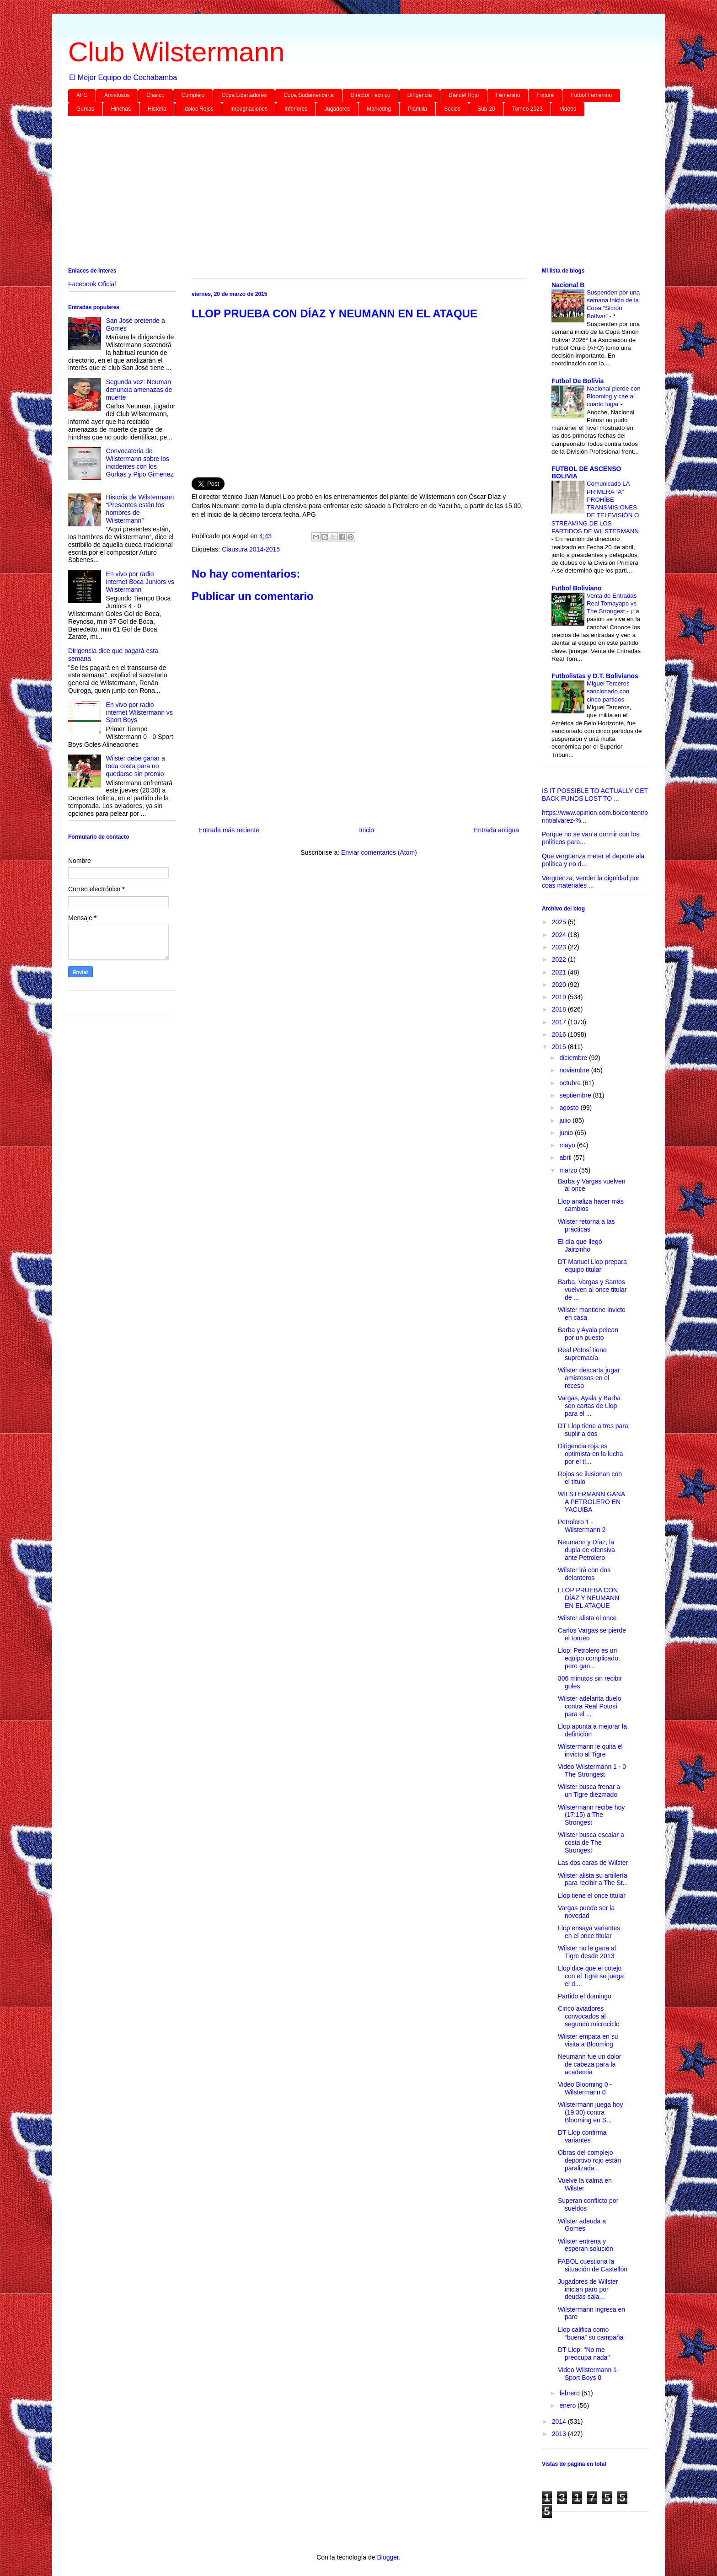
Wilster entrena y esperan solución (585, 2245)
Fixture (545, 95)
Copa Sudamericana (308, 95)
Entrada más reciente (228, 830)
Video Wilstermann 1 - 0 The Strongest (592, 1770)
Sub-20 (486, 109)
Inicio (366, 830)
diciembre (574, 1057)
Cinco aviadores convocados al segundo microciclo (589, 2016)
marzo (569, 1170)
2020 (560, 984)
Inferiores (295, 109)
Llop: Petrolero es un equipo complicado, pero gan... (589, 1658)
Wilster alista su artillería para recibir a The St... (593, 1879)
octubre (571, 1083)
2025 (560, 922)
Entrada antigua (496, 830)
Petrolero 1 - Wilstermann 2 (581, 1525)
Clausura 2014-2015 (251, 549)
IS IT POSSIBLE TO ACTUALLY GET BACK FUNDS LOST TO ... (595, 794)
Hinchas (121, 109)
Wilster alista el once (587, 1618)
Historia (157, 109)
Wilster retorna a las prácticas (586, 1225)
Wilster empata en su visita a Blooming (588, 2040)
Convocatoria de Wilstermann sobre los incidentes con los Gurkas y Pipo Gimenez (140, 462)
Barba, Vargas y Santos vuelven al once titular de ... (592, 1289)
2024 (560, 934)
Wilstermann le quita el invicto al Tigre (590, 1750)
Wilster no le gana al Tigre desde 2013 (587, 1952)
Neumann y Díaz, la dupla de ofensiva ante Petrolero (586, 1549)
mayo (568, 1145)
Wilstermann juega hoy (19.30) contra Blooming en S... (590, 2112)
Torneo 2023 (527, 109)
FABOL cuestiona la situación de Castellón (592, 2265)
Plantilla (417, 109)
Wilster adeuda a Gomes (582, 2225)
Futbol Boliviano (576, 588)
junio (566, 1132)
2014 (560, 2421)
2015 (560, 1046)
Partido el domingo (584, 1996)
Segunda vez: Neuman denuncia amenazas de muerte (139, 389)
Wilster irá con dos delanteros (584, 1573)
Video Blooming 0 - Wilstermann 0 (585, 2088)
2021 (560, 972)
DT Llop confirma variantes (582, 2136)
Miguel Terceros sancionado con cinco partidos (608, 691)
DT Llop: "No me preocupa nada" (584, 2353)
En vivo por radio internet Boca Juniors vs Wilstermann (140, 581)
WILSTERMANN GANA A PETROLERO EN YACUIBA (591, 1501)
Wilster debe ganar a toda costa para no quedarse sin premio (135, 766)
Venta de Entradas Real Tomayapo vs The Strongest (612, 603)
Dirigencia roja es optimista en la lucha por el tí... (590, 1453)
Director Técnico (371, 95)
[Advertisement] (342, 193)
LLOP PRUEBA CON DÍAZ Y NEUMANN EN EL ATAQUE (588, 1597)
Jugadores (337, 109)
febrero (570, 2393)
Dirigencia (419, 95)
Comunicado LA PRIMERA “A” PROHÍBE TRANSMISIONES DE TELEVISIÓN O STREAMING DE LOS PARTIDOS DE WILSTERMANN (595, 507)
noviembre (575, 1070)
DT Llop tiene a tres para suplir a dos (593, 1429)
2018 (560, 1009)
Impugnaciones (249, 109)
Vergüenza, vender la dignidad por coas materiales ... (590, 881)
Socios (452, 109)
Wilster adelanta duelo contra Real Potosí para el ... (589, 1706)
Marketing (379, 109)
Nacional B (567, 285)
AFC (81, 95)
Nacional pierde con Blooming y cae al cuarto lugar (614, 396)
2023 (560, 947)
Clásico (155, 95)
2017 (560, 1022)
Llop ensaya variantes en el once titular (589, 1931)
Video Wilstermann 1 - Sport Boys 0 (589, 2373)
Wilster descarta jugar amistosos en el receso (589, 1377)
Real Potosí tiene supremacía (582, 1353)
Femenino (508, 95)
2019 (560, 997)
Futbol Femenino (591, 95)
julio (566, 1120)
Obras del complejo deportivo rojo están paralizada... (589, 2160)
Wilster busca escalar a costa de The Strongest (591, 1842)
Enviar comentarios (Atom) (379, 852)
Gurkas (85, 109)
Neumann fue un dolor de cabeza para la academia (589, 2064)
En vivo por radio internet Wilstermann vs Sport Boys (139, 712)
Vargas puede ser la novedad (586, 1911)
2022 (560, 959)
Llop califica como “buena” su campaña (590, 2333)
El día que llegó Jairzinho (580, 1245)
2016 (560, 1034)
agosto (569, 1107)
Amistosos (116, 95)
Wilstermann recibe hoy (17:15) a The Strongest (591, 1815)
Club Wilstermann (176, 52)
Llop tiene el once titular (592, 1895)
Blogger (387, 2557)
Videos (567, 109)
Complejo (193, 95)
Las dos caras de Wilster (593, 1862)
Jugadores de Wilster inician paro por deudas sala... (588, 2289)
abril (566, 1157)
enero (568, 2405)
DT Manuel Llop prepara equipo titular (592, 1265)
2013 (560, 2433)
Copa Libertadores (244, 95)
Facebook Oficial (92, 284)
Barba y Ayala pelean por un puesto (588, 1333)
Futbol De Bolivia (577, 381)
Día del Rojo (464, 95)
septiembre (576, 1095)
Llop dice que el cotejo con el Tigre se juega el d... (591, 1976)
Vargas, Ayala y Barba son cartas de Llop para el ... (589, 1405)
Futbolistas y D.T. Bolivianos (594, 676)
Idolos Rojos (198, 109)
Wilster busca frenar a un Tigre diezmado (589, 1790)
